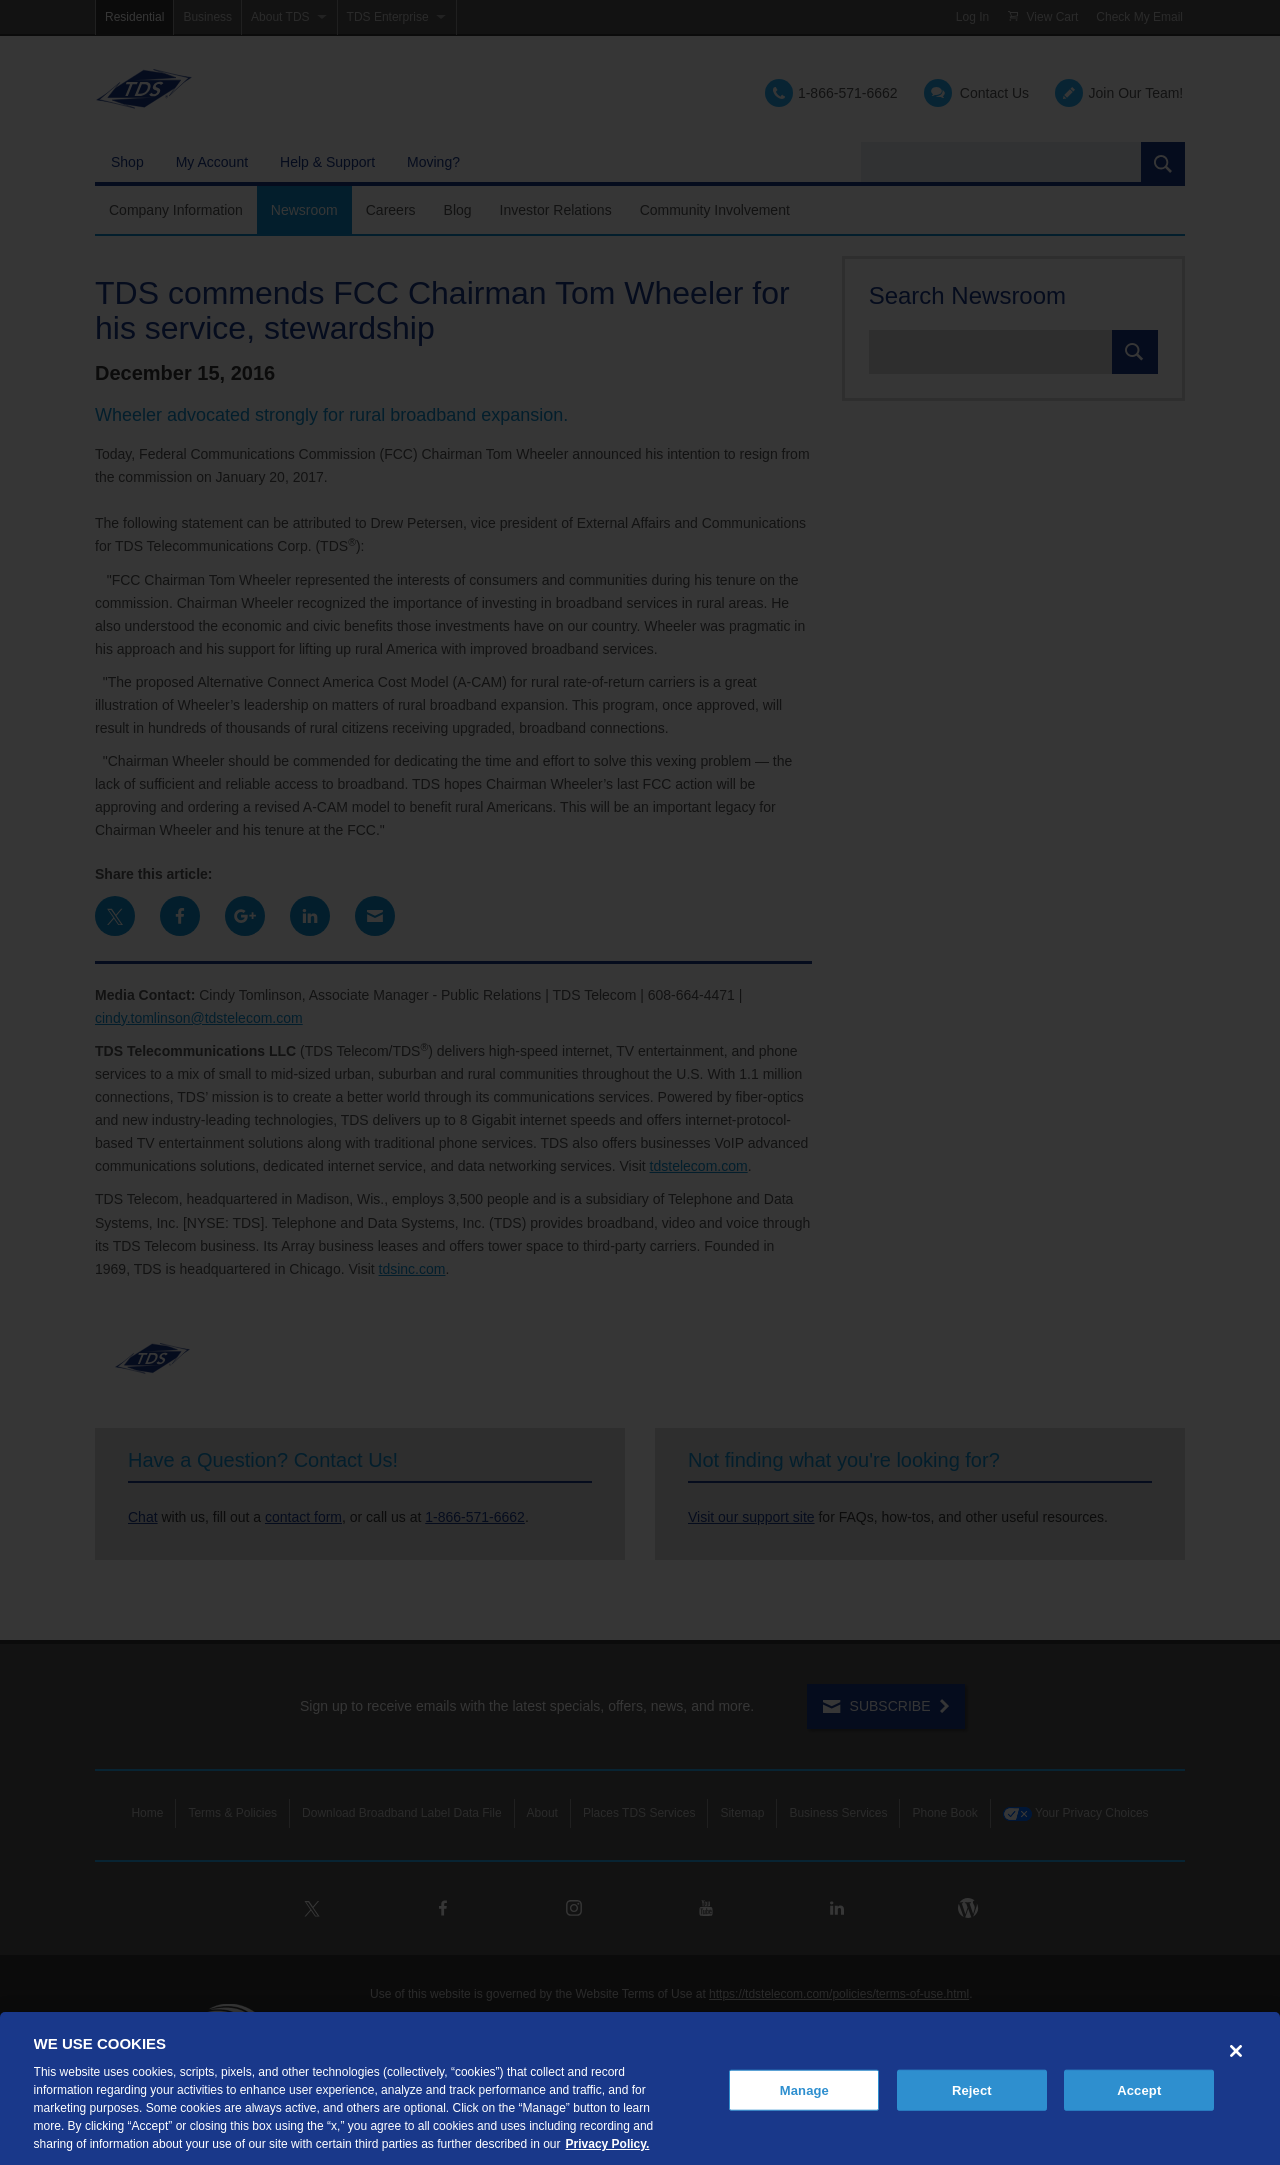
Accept (1139, 2089)
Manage (804, 2089)
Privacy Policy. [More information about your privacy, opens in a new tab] (608, 2144)
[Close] (1236, 2051)
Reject (972, 2089)
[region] (640, 2088)
